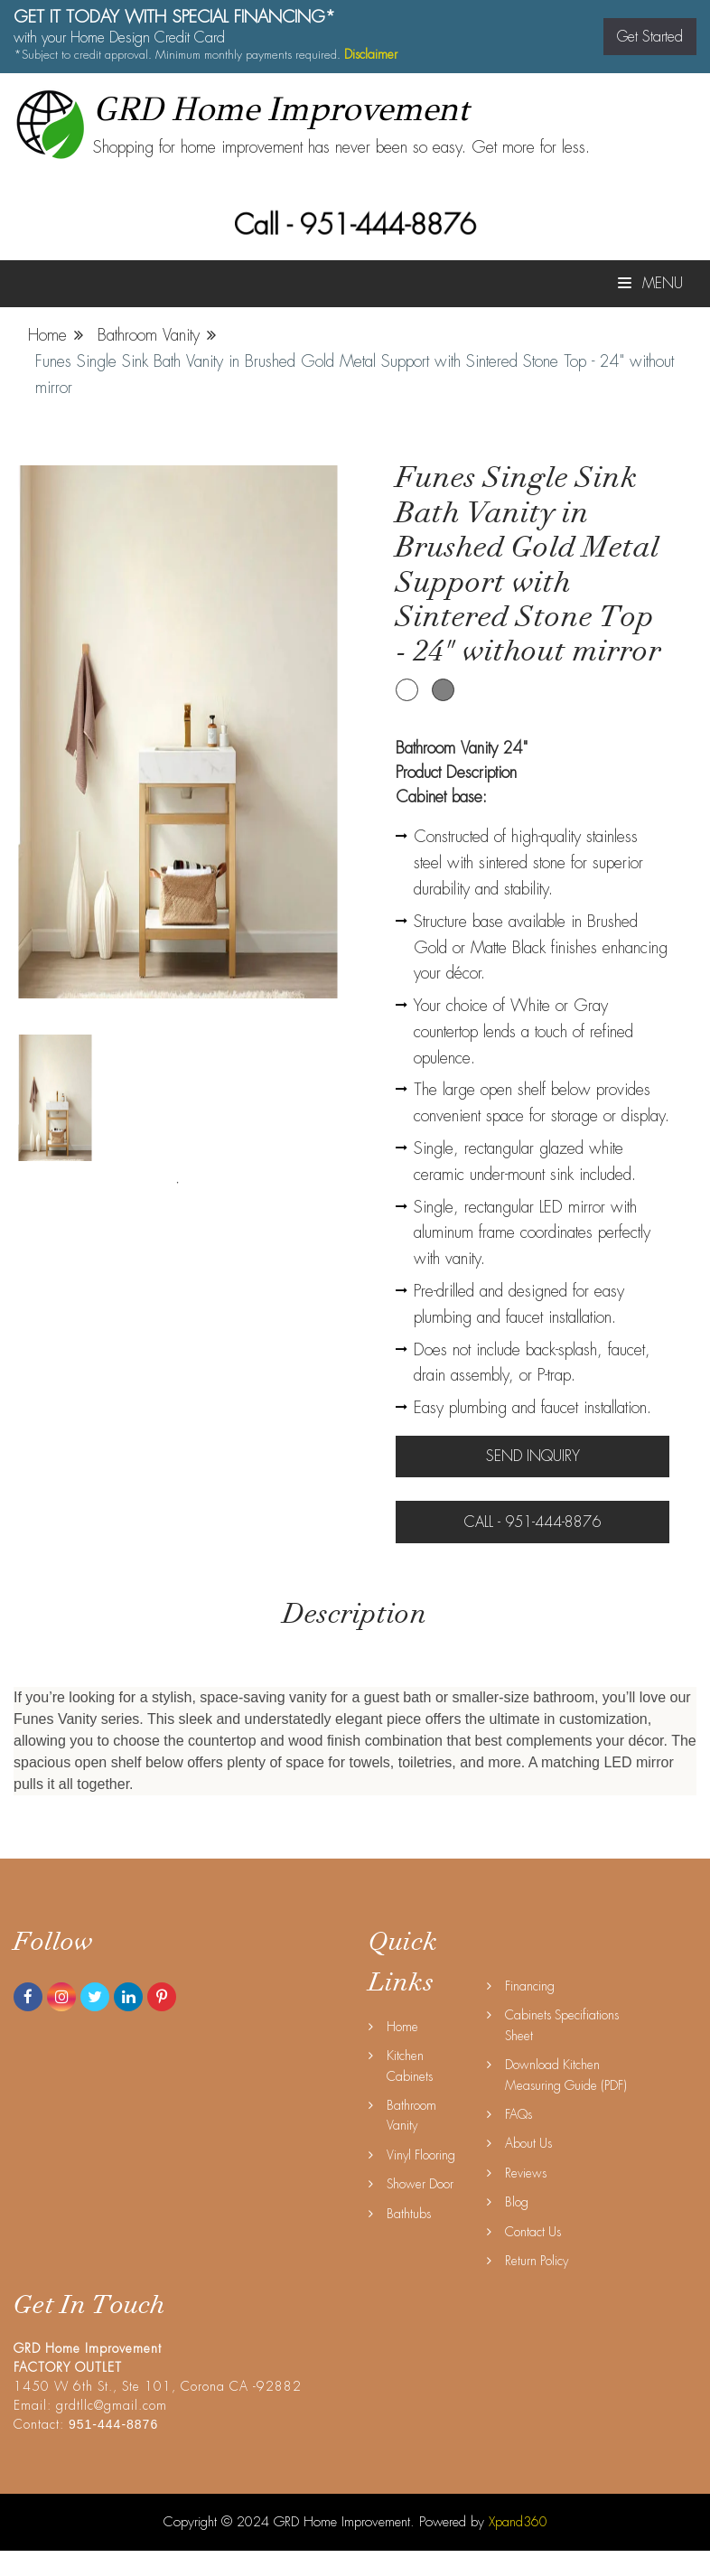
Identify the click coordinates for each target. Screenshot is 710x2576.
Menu (650, 283)
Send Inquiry (533, 1456)
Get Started (650, 36)
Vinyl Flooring (421, 2155)
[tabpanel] (55, 1098)
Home (47, 335)
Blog (516, 2202)
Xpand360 (518, 2522)
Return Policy (536, 2261)
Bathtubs (409, 2214)
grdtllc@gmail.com (111, 2405)
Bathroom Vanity (149, 335)
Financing (530, 1986)
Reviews (526, 2173)
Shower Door (420, 2184)
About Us (528, 2143)
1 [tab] (178, 1183)
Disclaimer (370, 54)
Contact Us (533, 2232)
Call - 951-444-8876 (354, 225)
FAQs (518, 2114)
